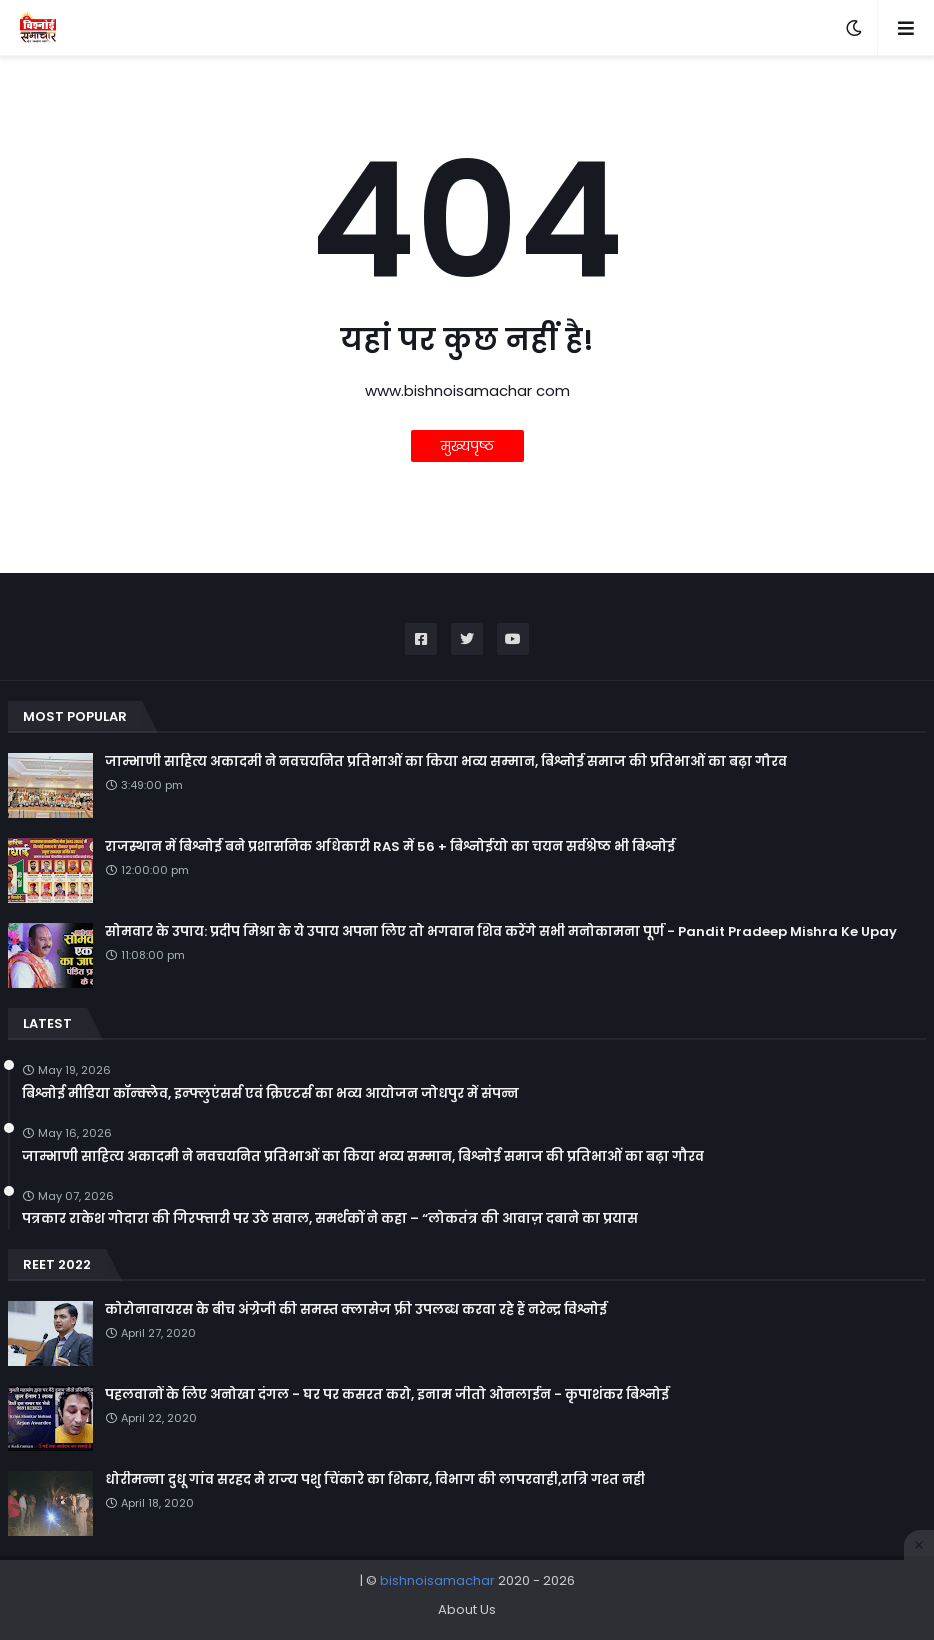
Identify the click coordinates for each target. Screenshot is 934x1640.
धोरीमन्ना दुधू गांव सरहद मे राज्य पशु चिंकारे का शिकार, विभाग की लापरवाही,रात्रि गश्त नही (375, 1480)
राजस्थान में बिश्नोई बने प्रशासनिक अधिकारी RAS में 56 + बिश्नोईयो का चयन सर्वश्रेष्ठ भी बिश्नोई (390, 847)
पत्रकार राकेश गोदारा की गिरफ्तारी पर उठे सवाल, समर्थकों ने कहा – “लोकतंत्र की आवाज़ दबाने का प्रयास (330, 1219)
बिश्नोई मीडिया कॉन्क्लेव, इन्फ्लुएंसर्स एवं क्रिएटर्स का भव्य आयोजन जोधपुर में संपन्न (270, 1094)
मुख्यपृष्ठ (467, 446)
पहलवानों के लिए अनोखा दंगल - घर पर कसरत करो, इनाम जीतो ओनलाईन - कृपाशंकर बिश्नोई (387, 1395)
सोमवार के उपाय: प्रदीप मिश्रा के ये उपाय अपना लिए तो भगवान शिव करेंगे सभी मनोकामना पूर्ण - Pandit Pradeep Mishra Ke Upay (501, 932)
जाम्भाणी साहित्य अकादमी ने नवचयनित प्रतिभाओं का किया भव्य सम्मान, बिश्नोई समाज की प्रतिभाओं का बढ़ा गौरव (446, 762)
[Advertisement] (467, 1600)
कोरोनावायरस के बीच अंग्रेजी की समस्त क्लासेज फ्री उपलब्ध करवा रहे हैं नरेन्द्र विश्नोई (356, 1310)
